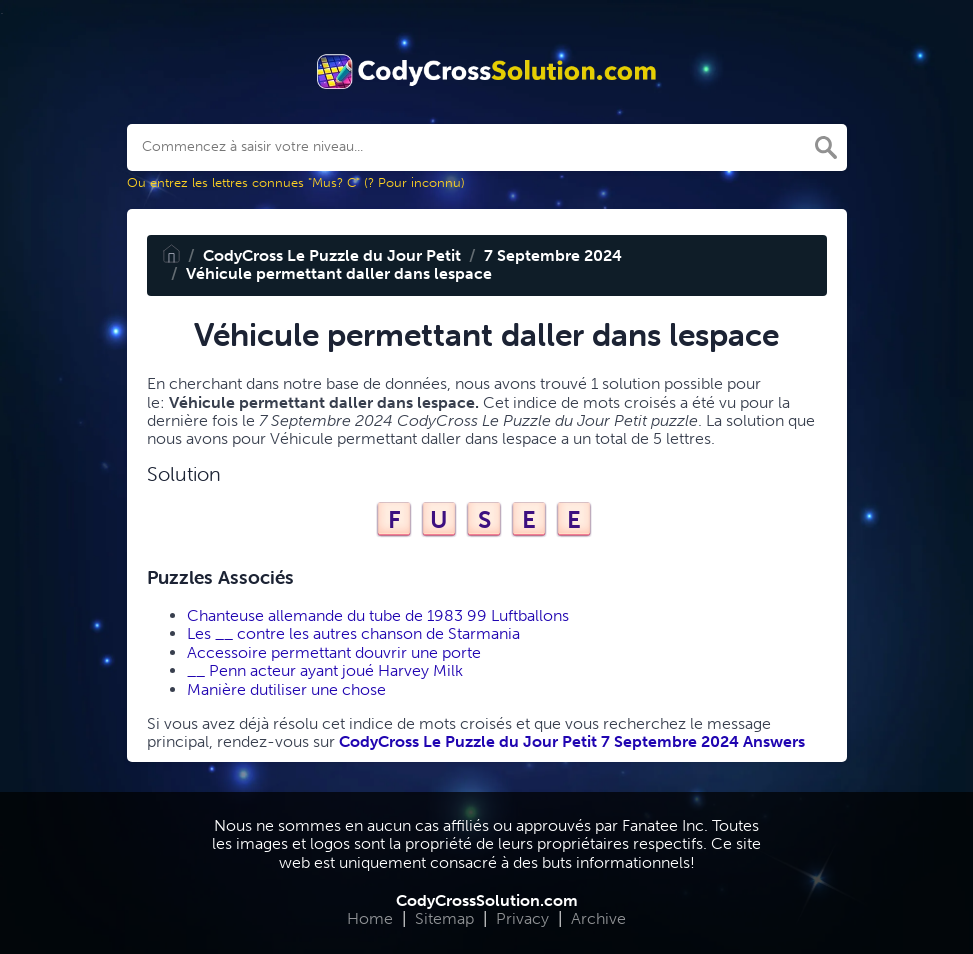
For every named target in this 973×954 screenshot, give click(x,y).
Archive (598, 918)
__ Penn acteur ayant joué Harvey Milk (325, 670)
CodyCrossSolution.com (487, 900)
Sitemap (444, 918)
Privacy (522, 918)
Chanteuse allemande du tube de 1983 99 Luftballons (378, 615)
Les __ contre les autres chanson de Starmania (353, 633)
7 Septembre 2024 (553, 255)
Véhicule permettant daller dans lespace (339, 273)
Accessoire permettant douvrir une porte (334, 652)
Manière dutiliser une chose (286, 689)
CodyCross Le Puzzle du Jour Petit (332, 255)
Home (370, 918)
